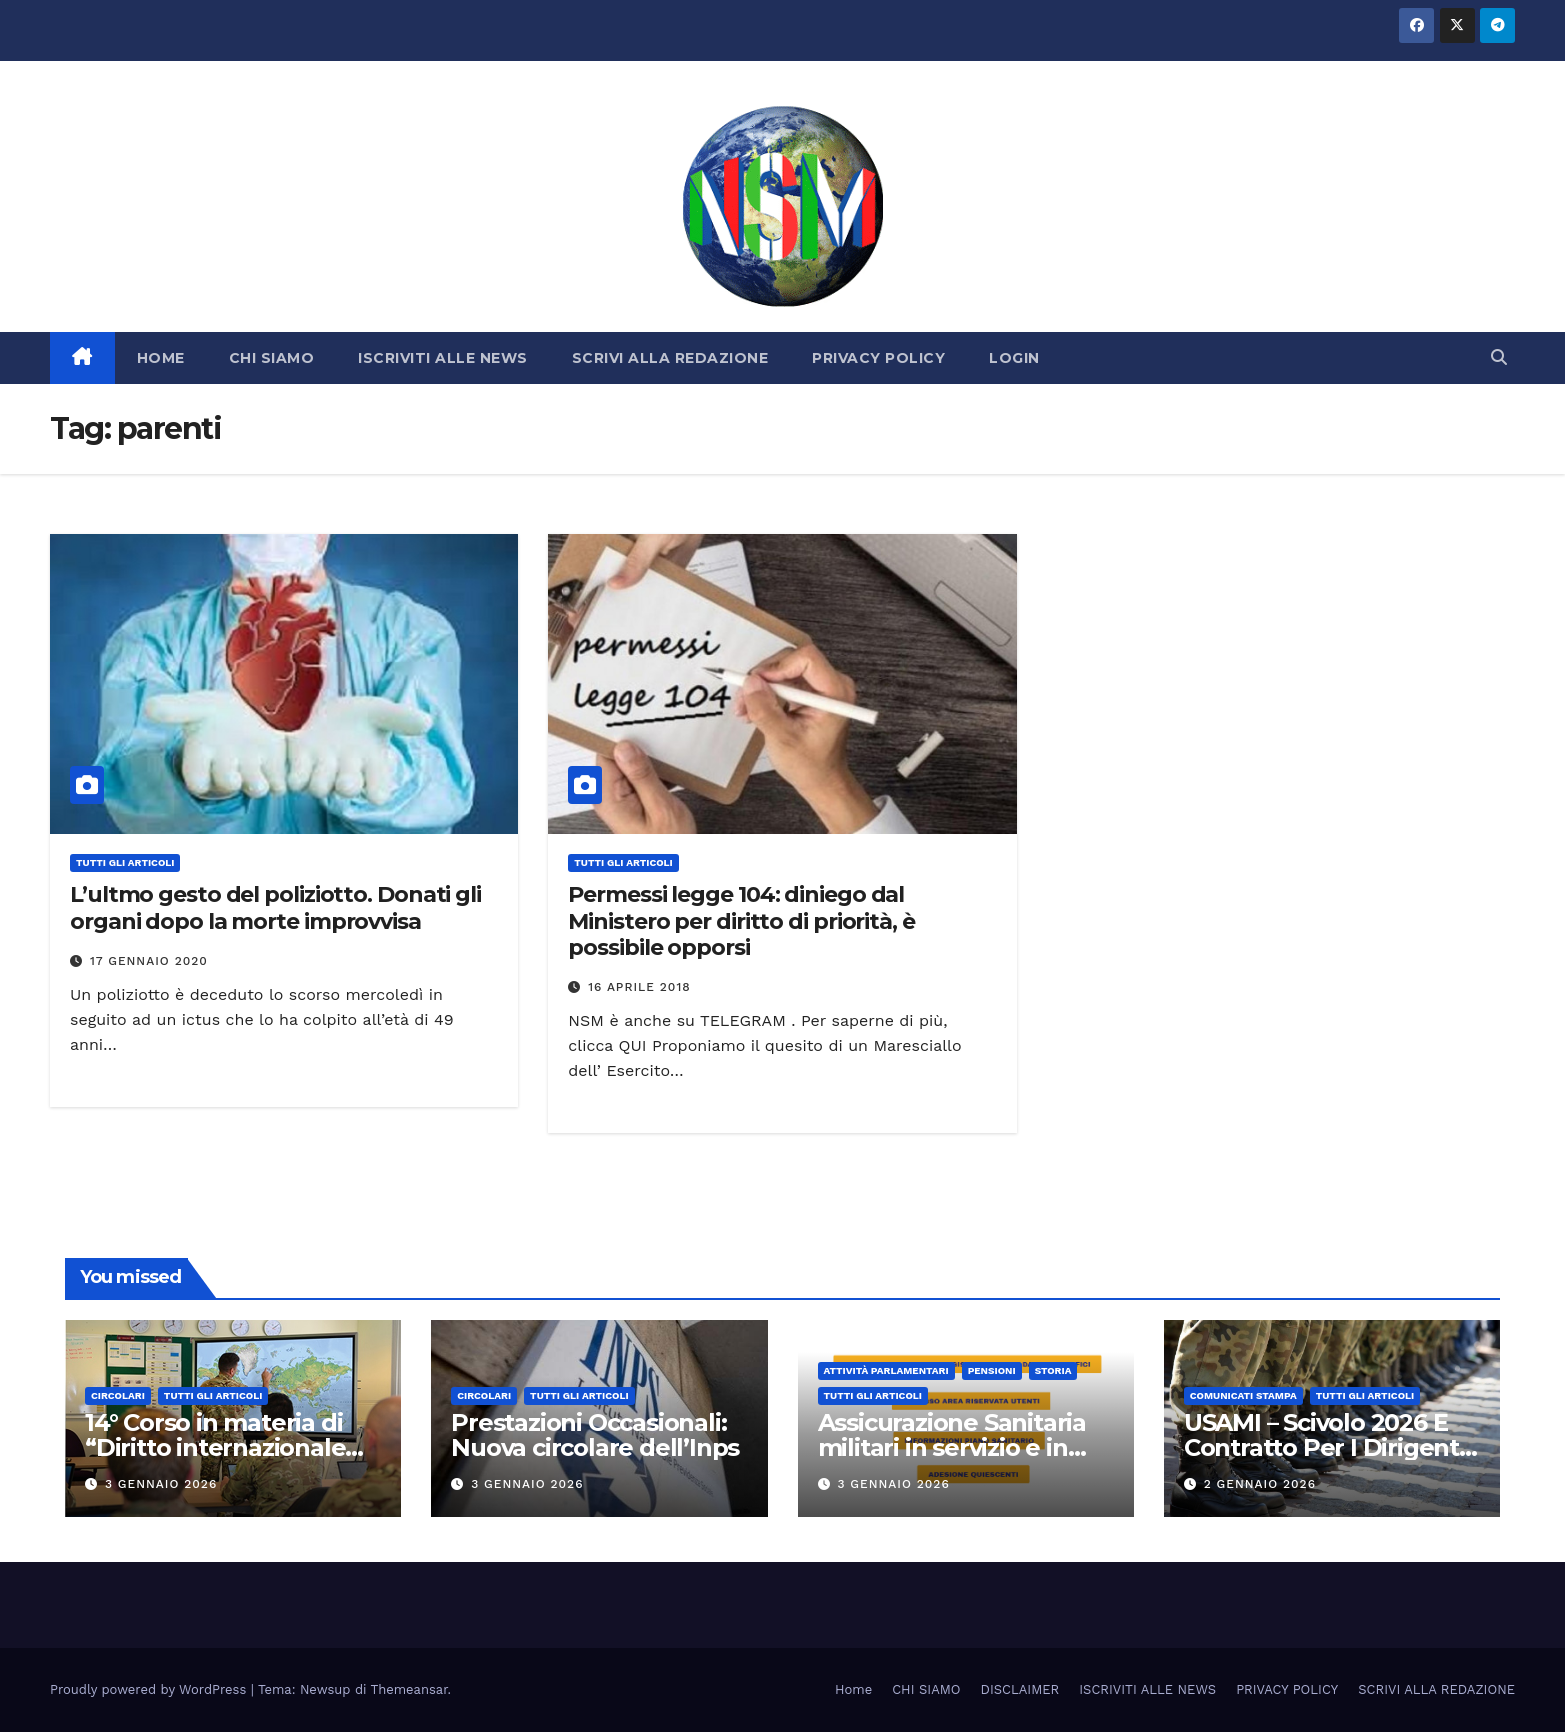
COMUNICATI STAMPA (1243, 1395)
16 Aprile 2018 (639, 987)
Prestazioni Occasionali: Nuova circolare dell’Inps (595, 1435)
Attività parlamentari (886, 1370)
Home (853, 1689)
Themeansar (409, 1689)
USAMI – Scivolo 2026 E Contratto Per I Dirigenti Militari (1324, 1447)
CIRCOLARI (118, 1395)
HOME (161, 358)
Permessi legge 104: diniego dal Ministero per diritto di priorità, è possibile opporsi (741, 921)
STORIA (1053, 1370)
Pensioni (992, 1370)
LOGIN (1014, 358)
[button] (1499, 357)
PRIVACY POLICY (878, 358)
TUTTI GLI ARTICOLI (125, 862)
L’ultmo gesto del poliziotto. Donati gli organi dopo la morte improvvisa (275, 907)
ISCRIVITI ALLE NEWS (443, 358)
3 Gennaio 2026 (161, 1484)
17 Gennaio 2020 (149, 961)
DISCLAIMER (1020, 1689)
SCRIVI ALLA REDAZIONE (670, 358)
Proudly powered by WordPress (150, 1689)
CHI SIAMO (272, 358)
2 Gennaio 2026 (1260, 1484)
